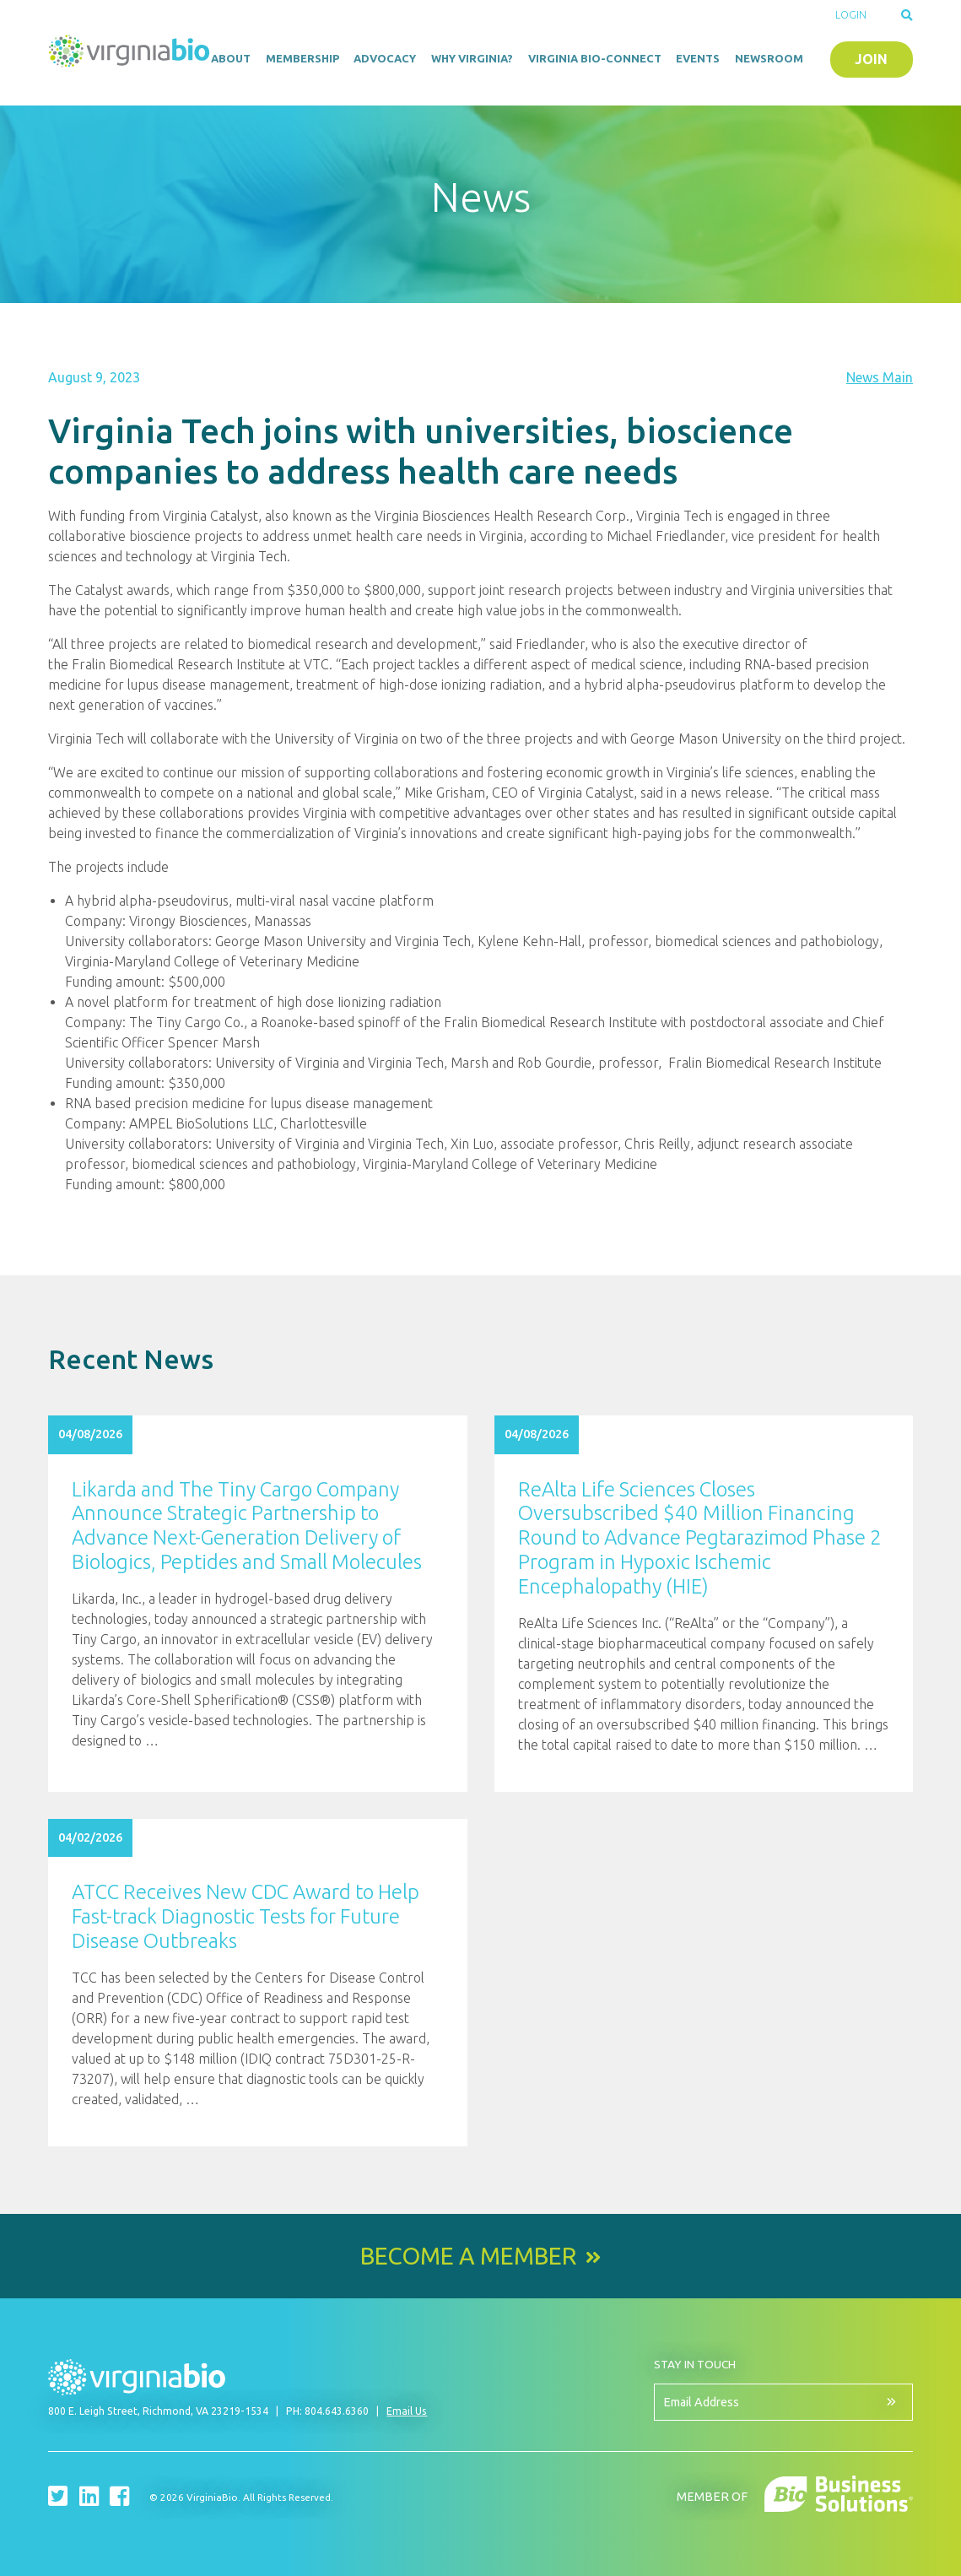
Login (851, 14)
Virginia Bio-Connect (594, 58)
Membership (302, 58)
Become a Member (468, 2256)
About (231, 58)
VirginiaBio (129, 55)
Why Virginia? (472, 58)
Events (698, 58)
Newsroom (769, 58)
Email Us (406, 2411)
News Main (879, 377)
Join (871, 59)
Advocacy (385, 58)
